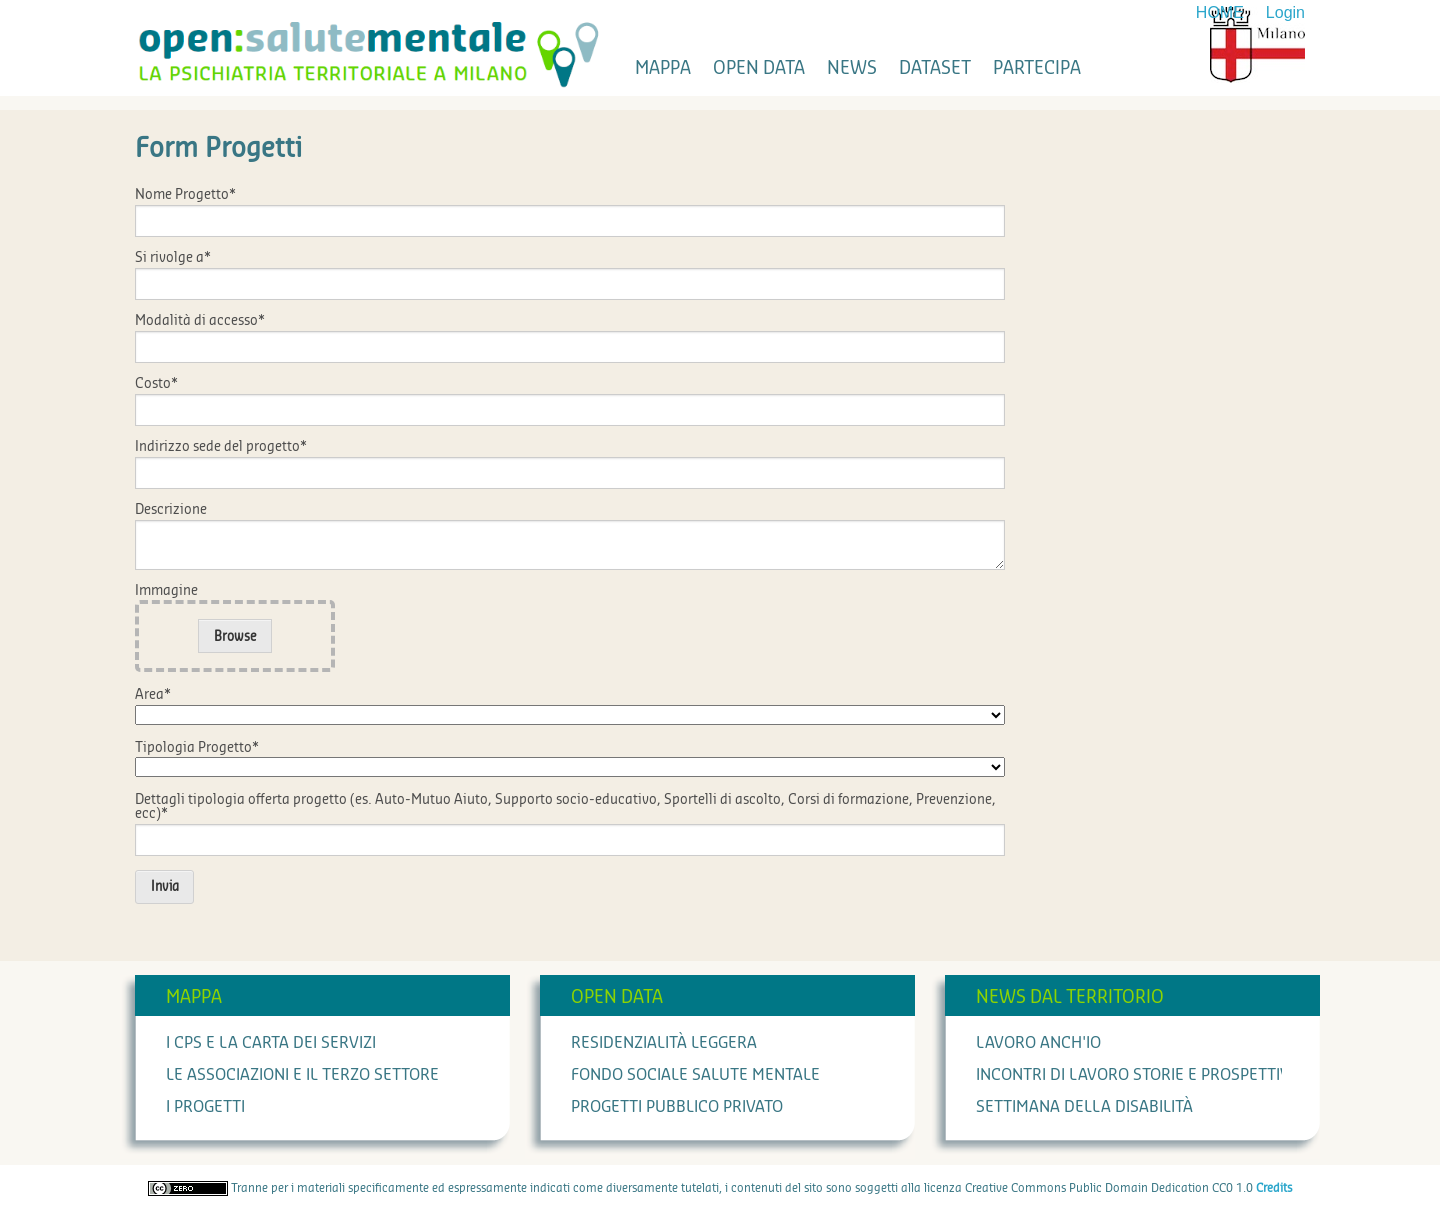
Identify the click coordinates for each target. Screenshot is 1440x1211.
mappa (663, 68)
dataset (935, 68)
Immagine (166, 591)
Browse (235, 636)
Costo (156, 384)
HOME (1220, 12)
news (852, 68)
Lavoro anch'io (1038, 1043)
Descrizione (171, 510)
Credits (1274, 1188)
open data (759, 68)
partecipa (1037, 68)
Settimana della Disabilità (1084, 1107)
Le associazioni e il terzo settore (302, 1075)
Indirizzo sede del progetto (221, 447)
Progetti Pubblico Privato (677, 1107)
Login (1285, 12)
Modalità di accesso (200, 321)
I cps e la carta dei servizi (271, 1043)
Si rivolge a (173, 258)
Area (153, 695)
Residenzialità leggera (664, 1043)
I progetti (205, 1107)
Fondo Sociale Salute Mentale (695, 1075)
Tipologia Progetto (197, 748)
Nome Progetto (185, 195)
